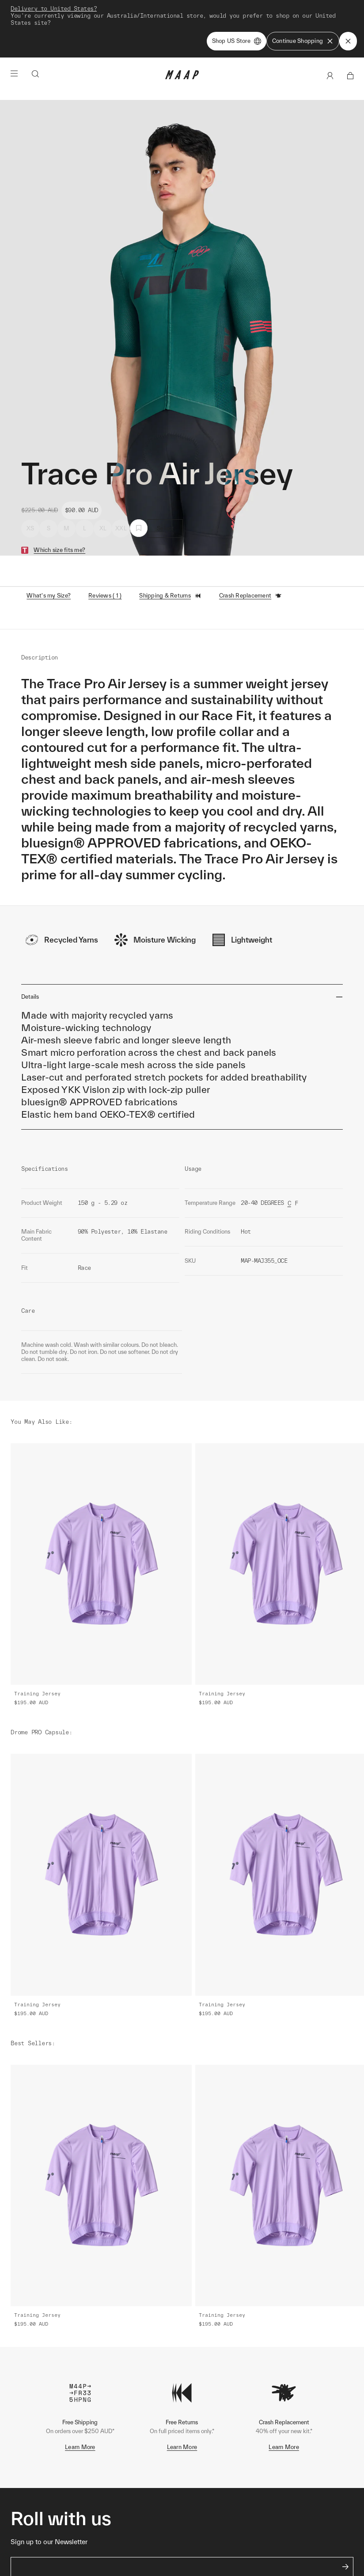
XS (30, 528)
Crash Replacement (250, 595)
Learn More (80, 2447)
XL (103, 528)
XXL (121, 528)
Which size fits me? (59, 550)
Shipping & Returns (170, 595)
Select (165, 528)
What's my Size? (49, 595)
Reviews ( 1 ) (104, 595)
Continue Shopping (303, 41)
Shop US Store (236, 41)
